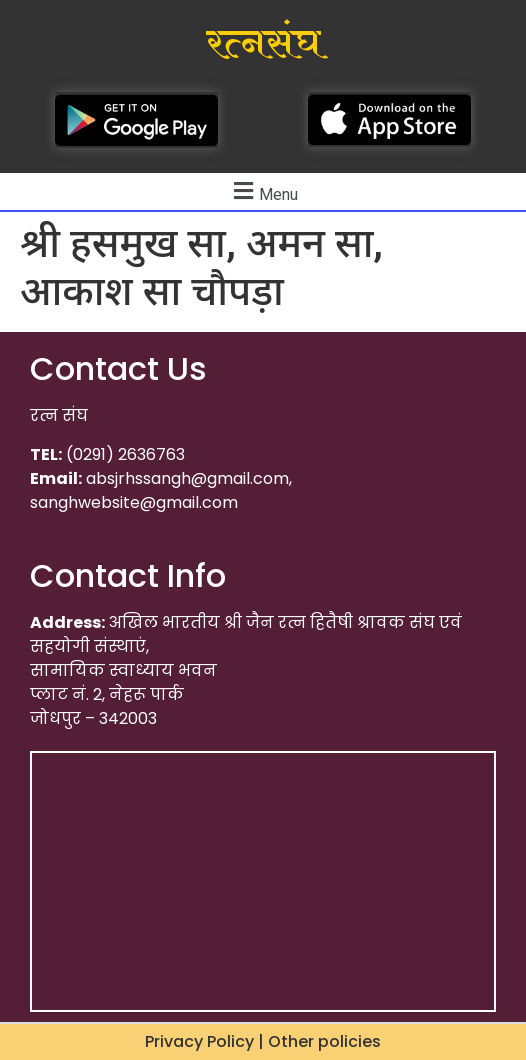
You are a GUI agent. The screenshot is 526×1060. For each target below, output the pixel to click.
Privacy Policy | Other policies (263, 1041)
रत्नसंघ (263, 44)
